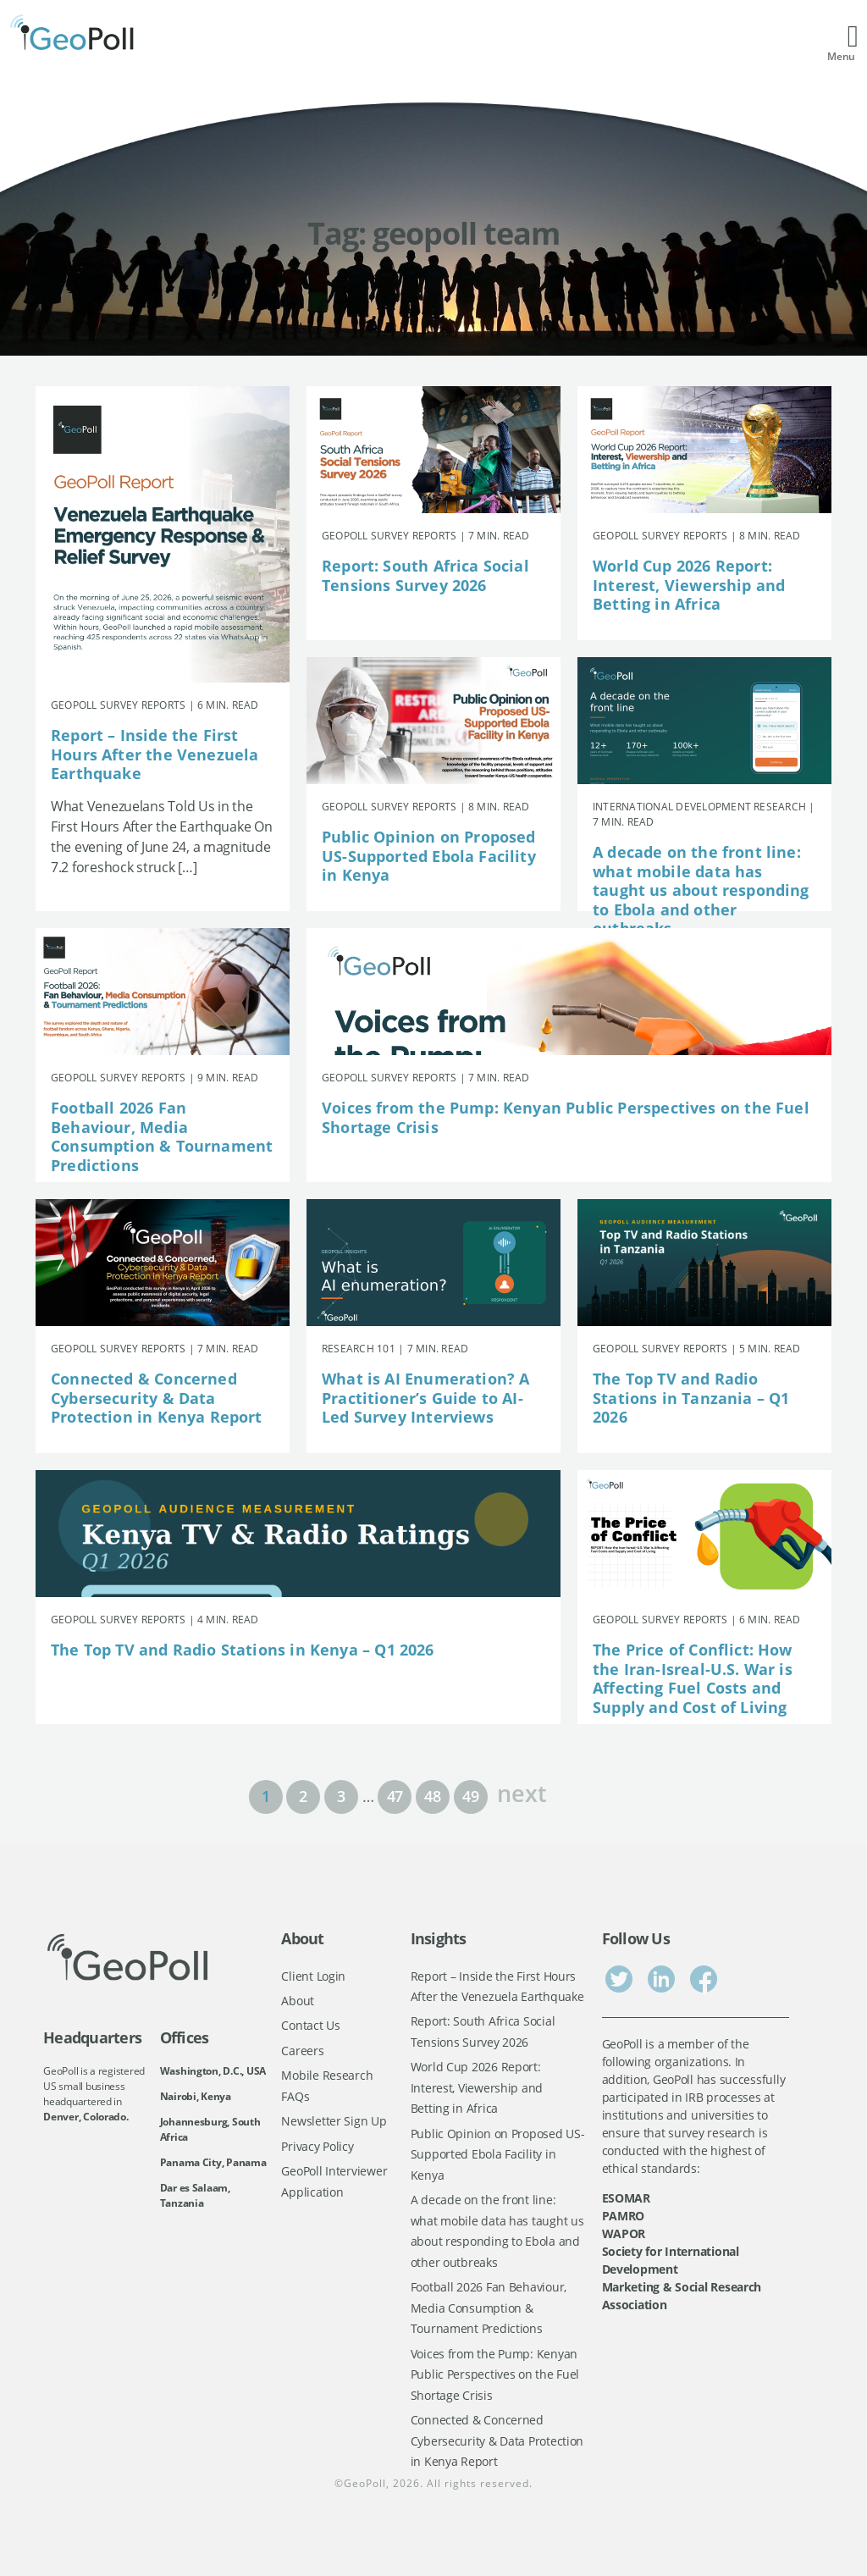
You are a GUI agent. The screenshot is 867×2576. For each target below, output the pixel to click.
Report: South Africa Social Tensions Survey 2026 (425, 575)
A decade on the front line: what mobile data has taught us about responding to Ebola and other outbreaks (701, 890)
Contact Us (310, 2026)
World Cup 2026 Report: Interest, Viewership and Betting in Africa (689, 585)
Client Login (313, 1976)
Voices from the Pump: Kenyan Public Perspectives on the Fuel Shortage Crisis (565, 1117)
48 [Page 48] (432, 1796)
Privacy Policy (317, 2146)
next (521, 1791)
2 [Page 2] (303, 1796)
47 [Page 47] (395, 1796)
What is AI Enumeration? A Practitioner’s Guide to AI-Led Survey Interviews (426, 1397)
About (297, 2001)
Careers (302, 2051)
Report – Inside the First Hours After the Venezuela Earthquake (155, 754)
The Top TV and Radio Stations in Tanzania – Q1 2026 (691, 1397)
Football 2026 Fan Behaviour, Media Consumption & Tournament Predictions (162, 1136)
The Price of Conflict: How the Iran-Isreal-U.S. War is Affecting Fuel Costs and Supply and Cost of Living (692, 1678)
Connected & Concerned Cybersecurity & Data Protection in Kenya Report (156, 1397)
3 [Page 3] (341, 1796)
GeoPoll (365, 2483)
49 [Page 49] (470, 1796)
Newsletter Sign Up (333, 2122)
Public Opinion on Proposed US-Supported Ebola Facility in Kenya (429, 855)
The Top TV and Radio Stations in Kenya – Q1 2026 (242, 1649)
